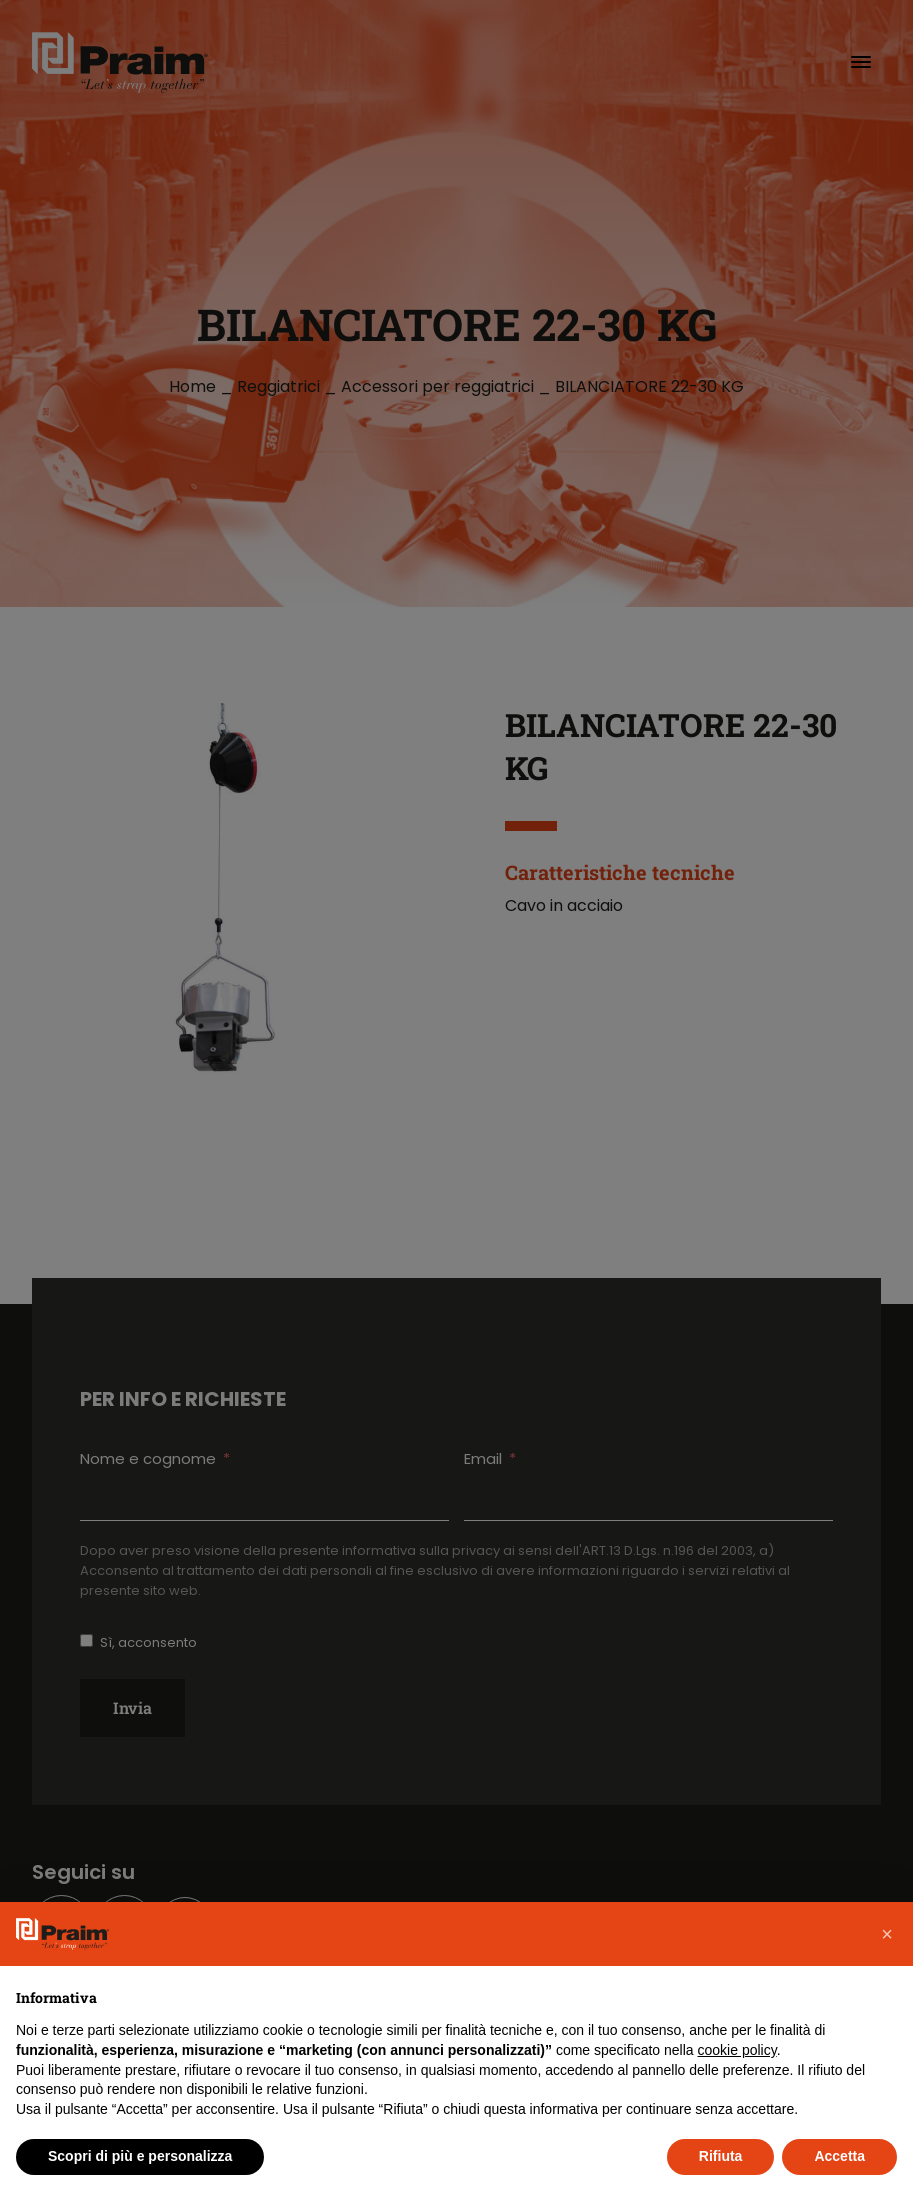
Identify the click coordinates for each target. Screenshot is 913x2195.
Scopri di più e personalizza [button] (140, 2156)
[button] (887, 1934)
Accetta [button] (839, 2156)
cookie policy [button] (737, 2050)
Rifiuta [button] (721, 2156)
